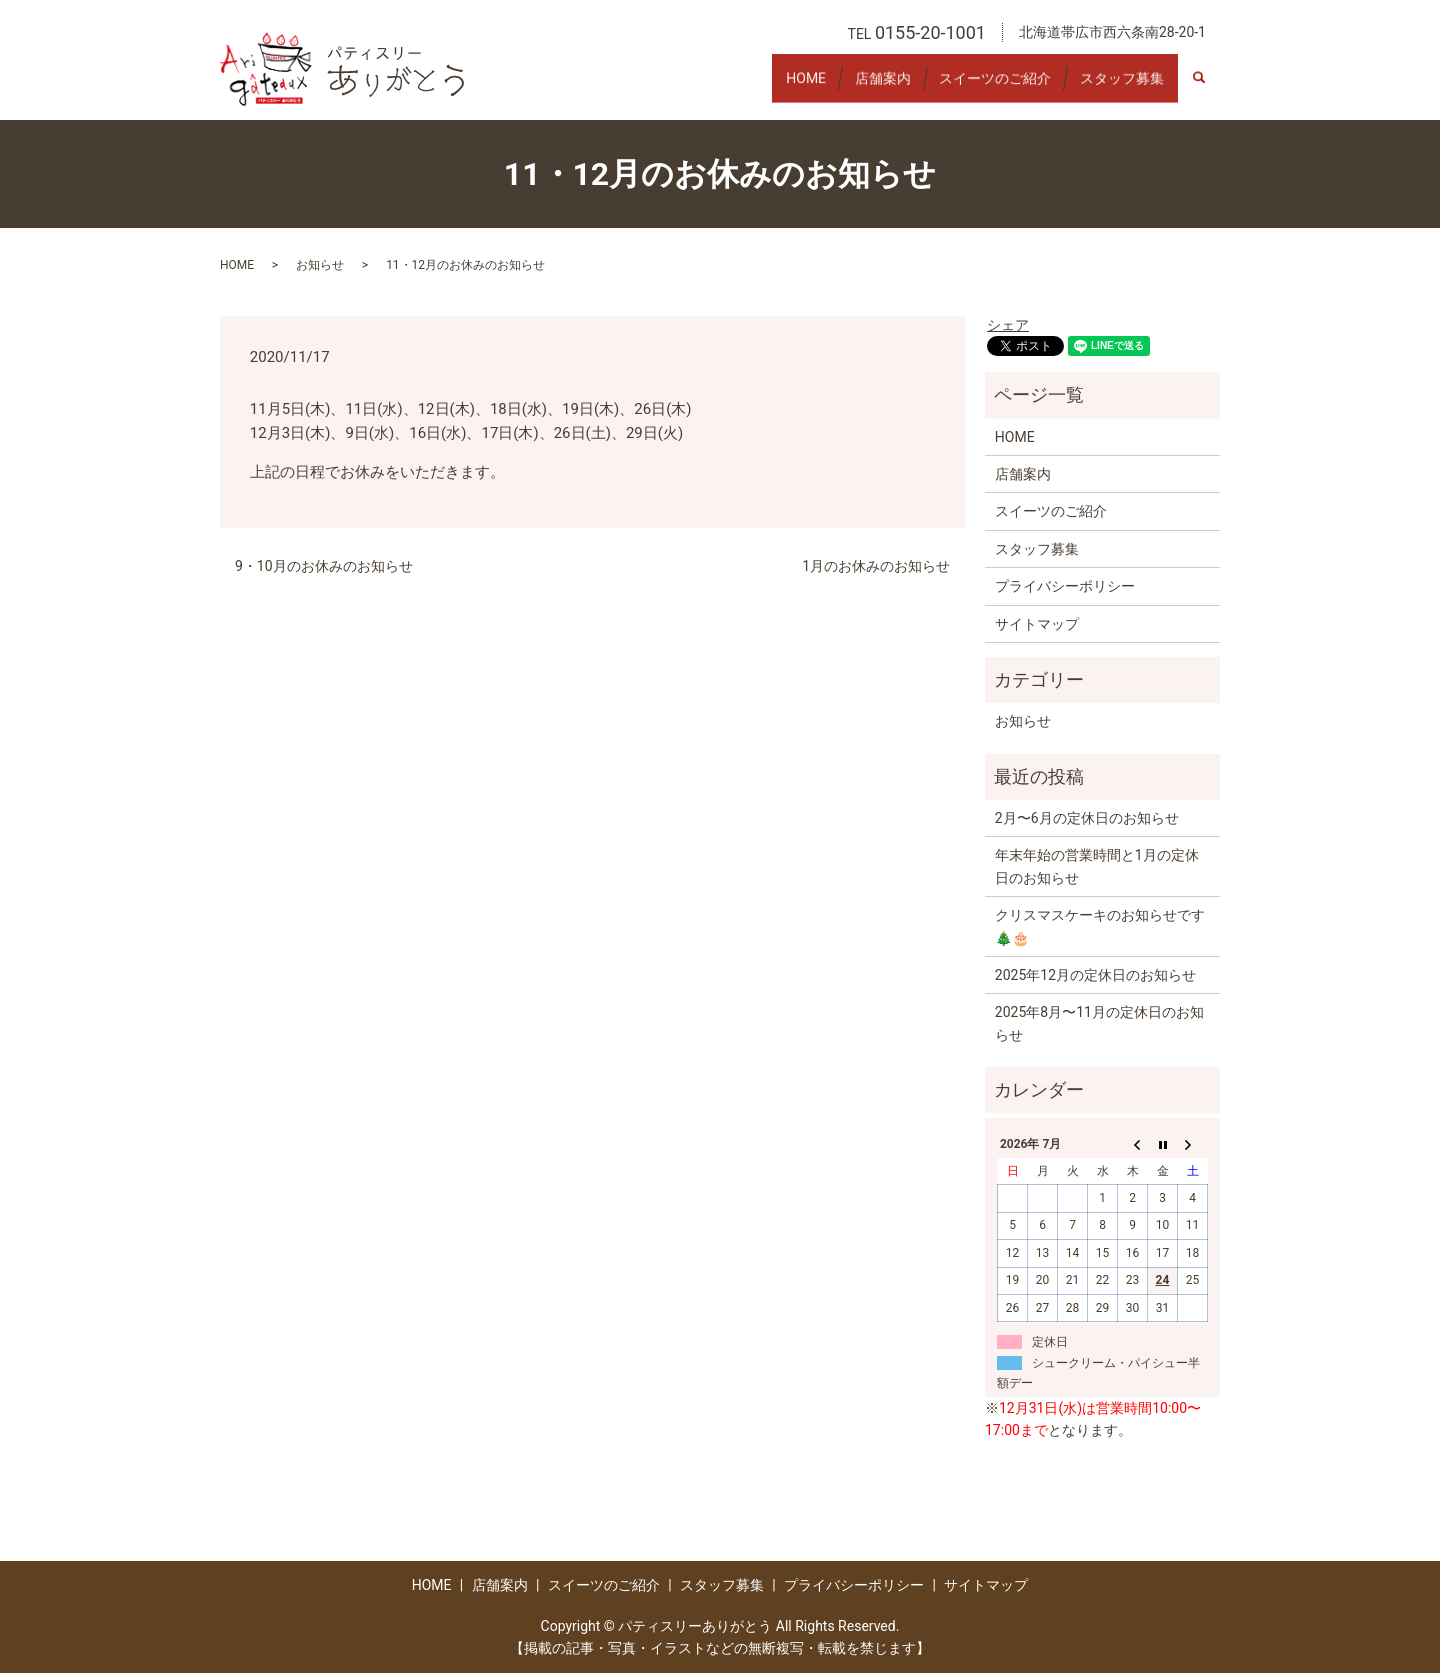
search (1209, 88)
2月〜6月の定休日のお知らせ (1087, 818)
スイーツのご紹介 (975, 87)
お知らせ (320, 265)
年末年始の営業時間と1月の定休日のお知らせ (1097, 866)
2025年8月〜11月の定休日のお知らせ (1099, 1023)
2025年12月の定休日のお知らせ (1095, 975)
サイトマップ (1037, 624)
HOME (759, 87)
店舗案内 (849, 87)
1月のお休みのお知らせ (876, 566)
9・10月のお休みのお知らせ (324, 566)
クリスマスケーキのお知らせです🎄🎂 (1100, 926)
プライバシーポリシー (1065, 586)
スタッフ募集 (1115, 87)
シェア (1008, 325)
